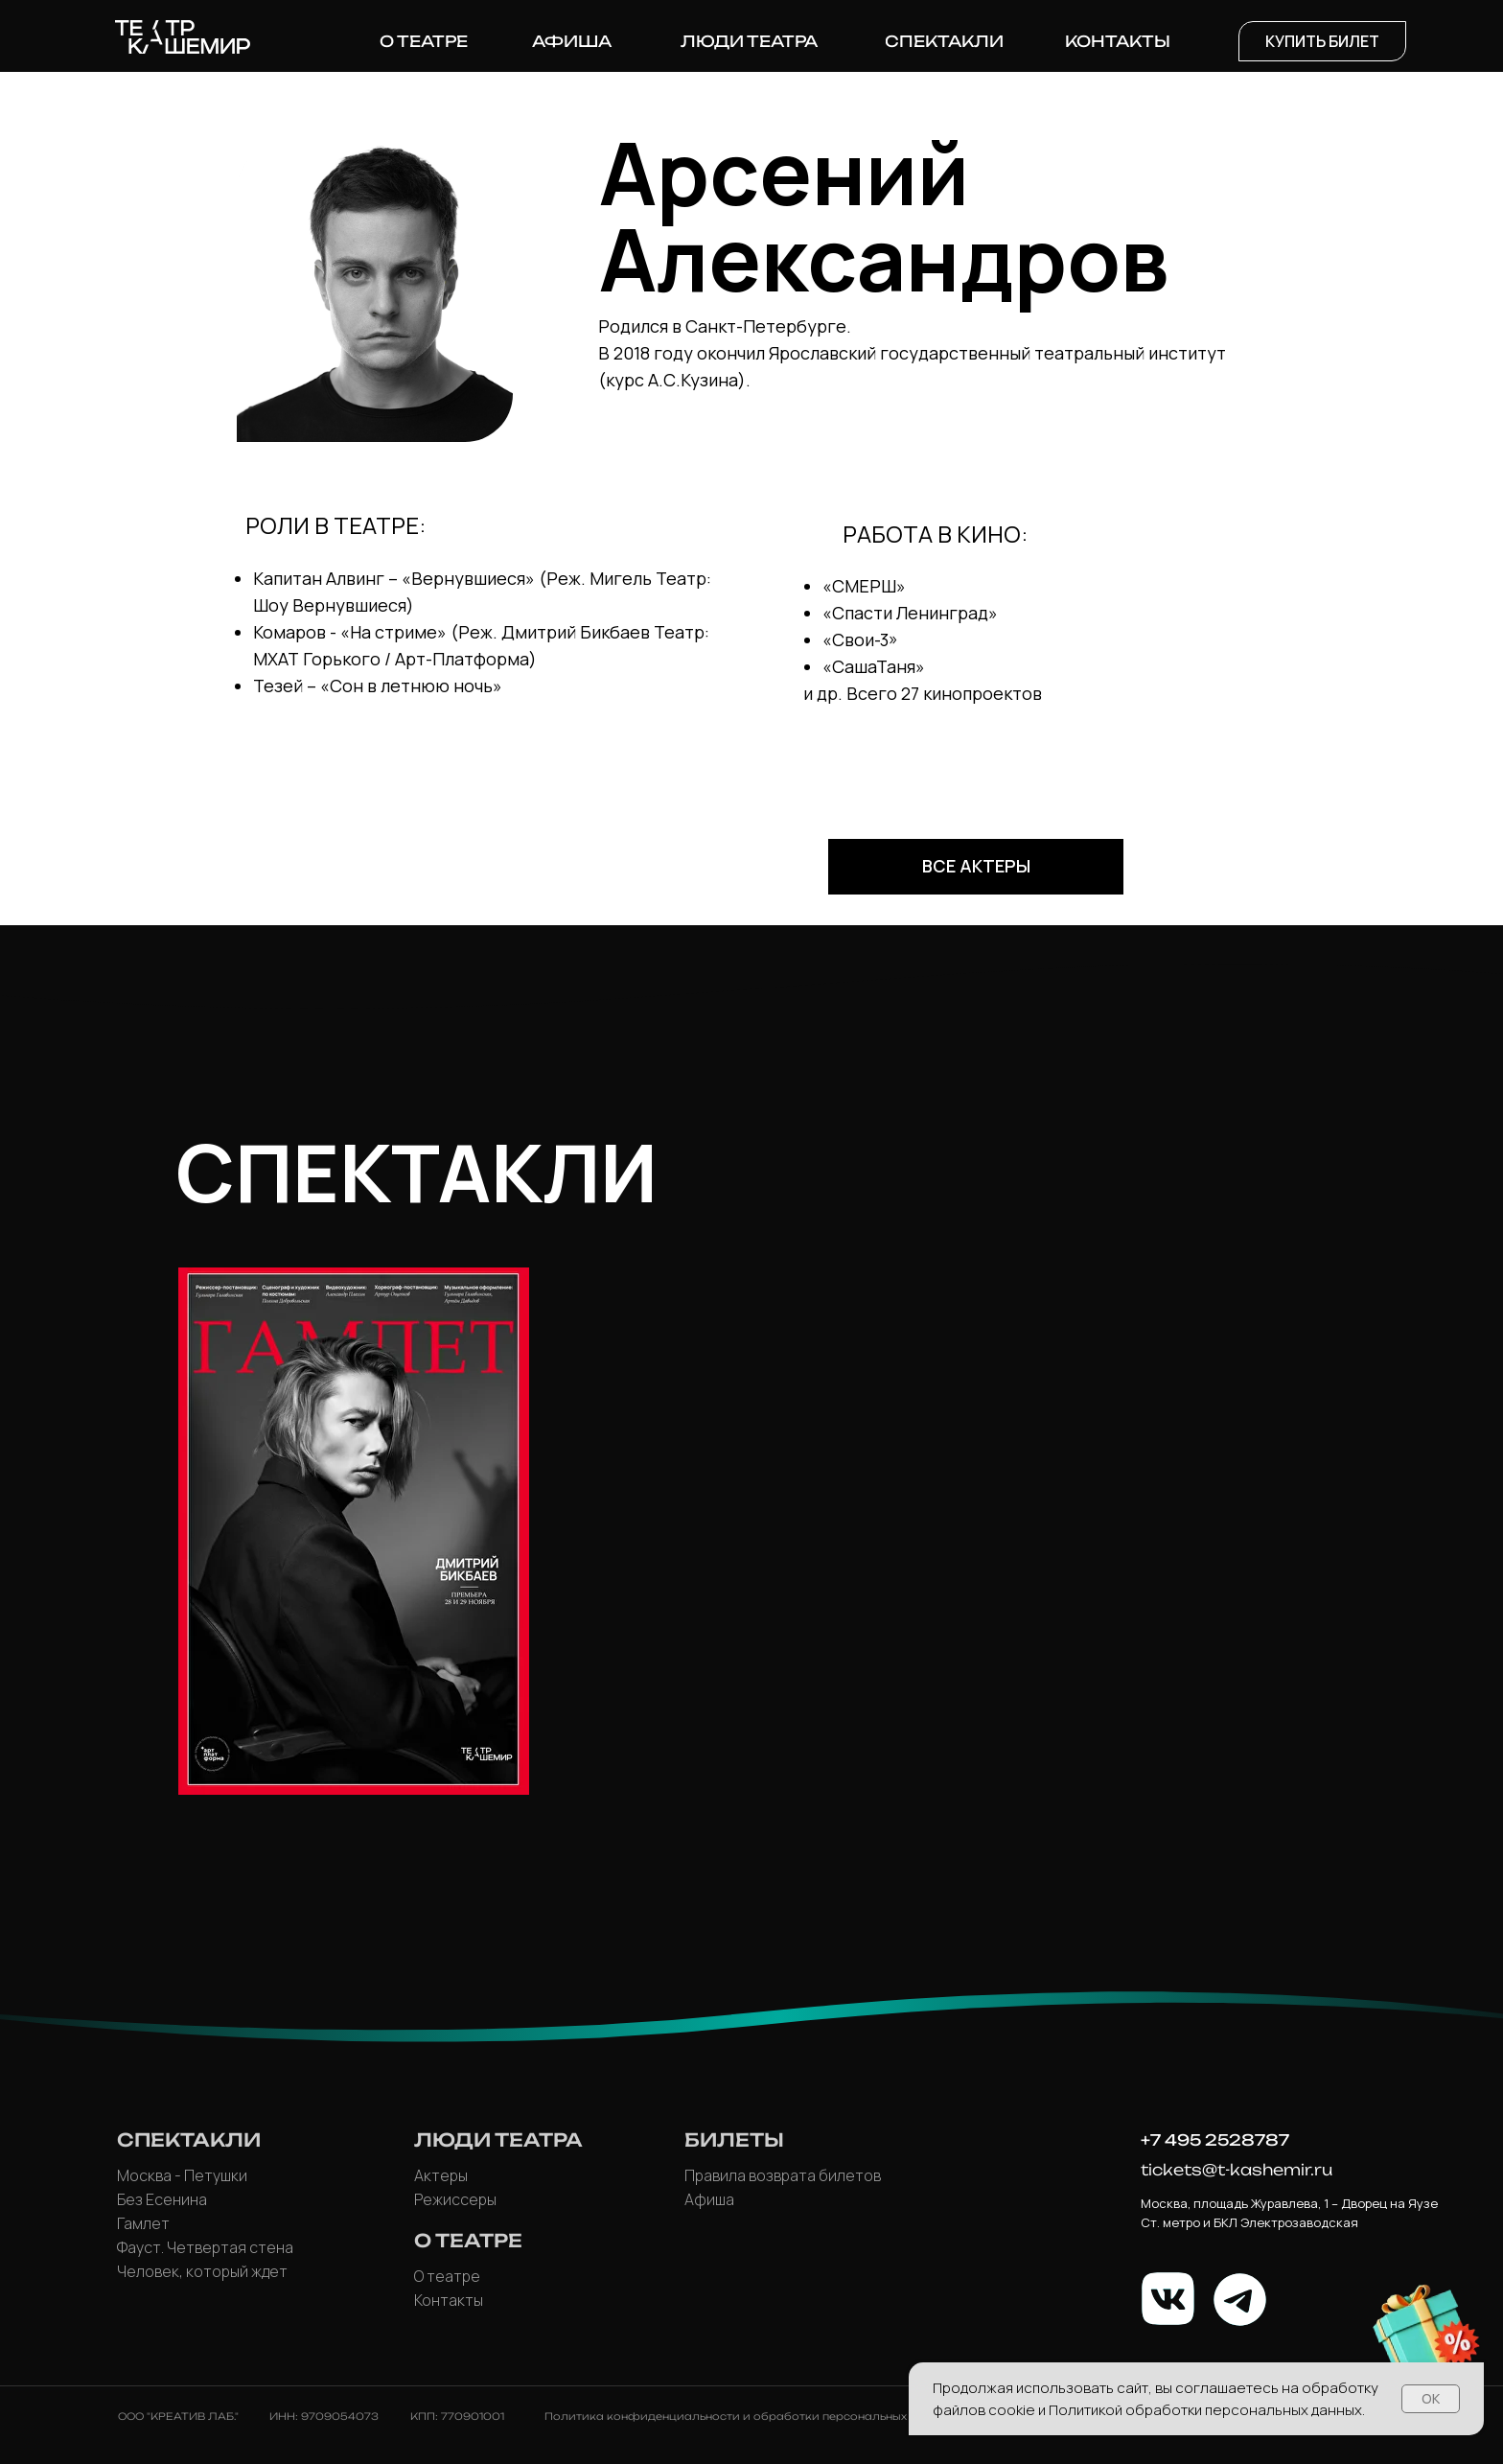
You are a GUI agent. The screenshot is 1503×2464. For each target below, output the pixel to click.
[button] (1322, 41)
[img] (353, 1531)
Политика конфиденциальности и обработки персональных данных (748, 2416)
